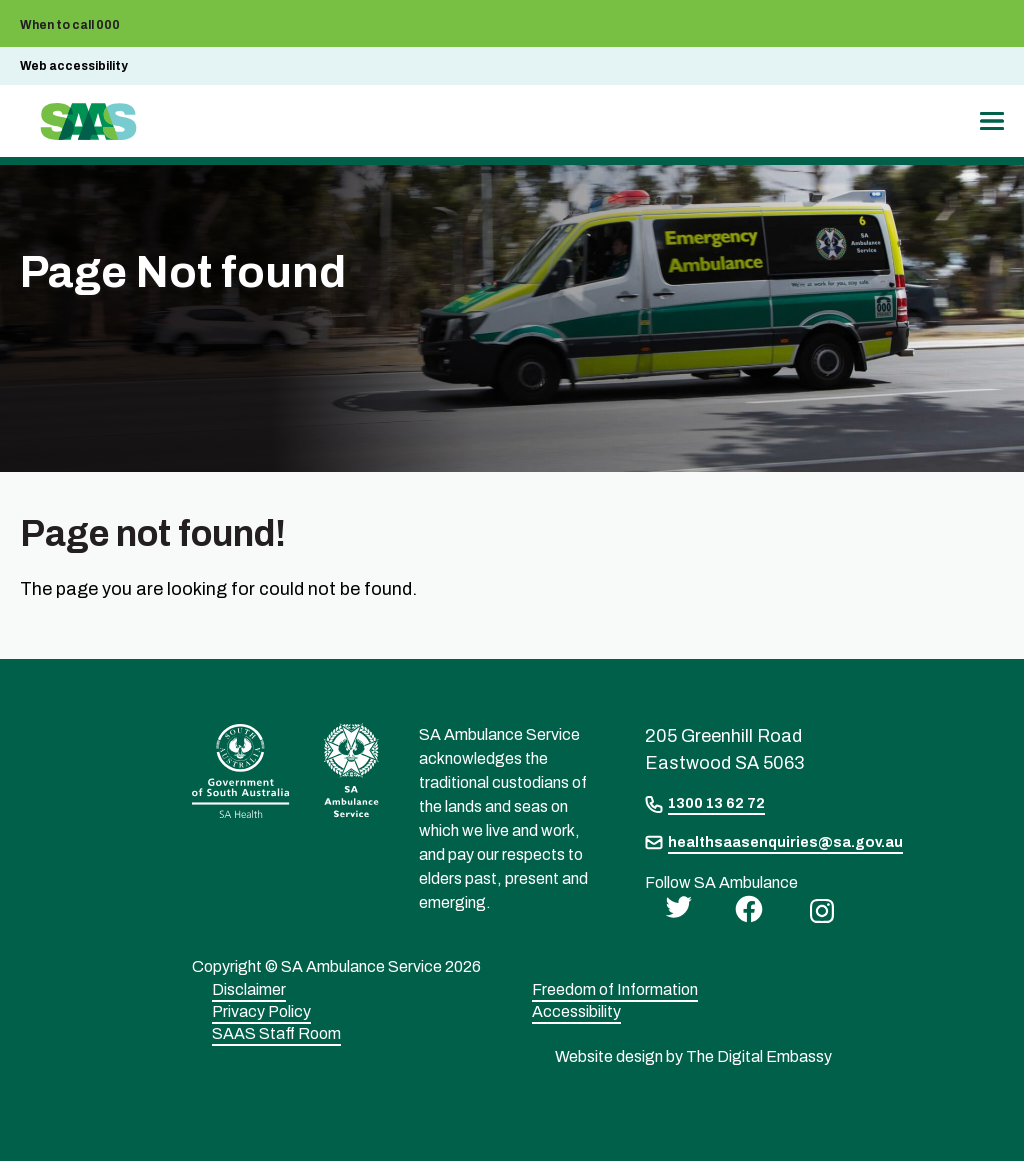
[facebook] (744, 907)
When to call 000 (70, 25)
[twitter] (673, 905)
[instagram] (817, 909)
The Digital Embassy (759, 1056)
